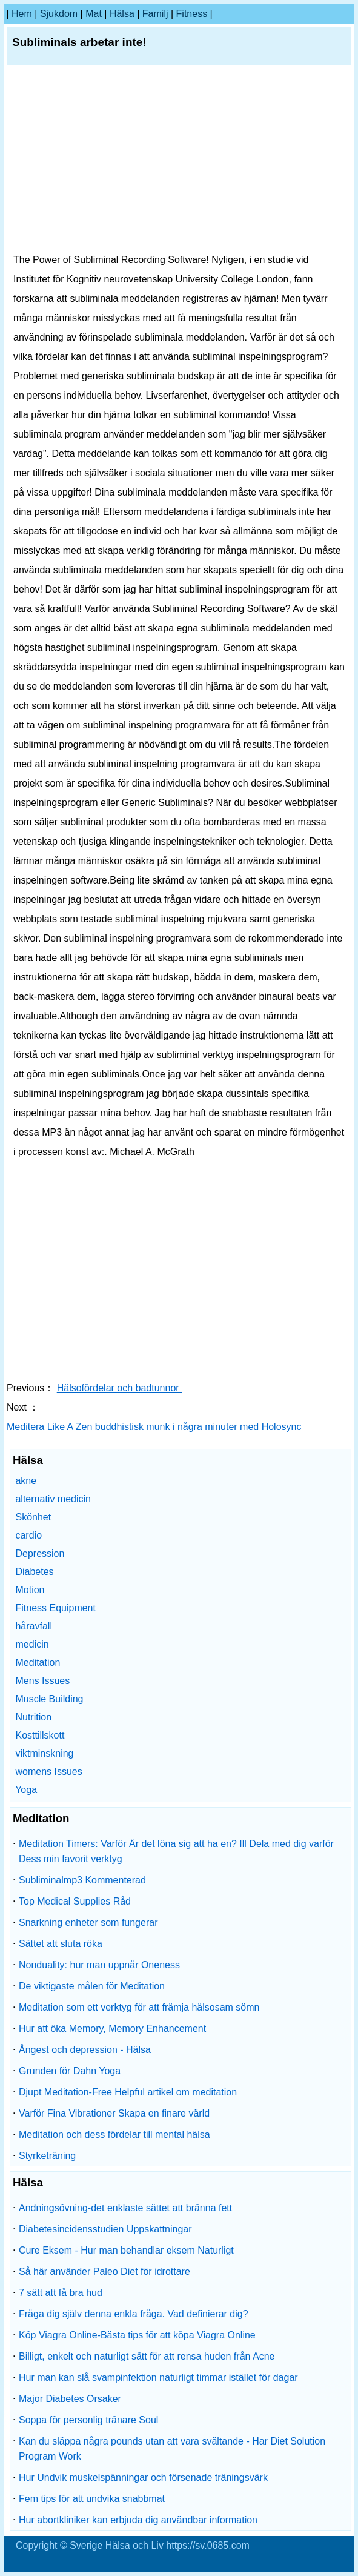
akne (25, 1481)
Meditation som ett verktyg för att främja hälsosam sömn (139, 2007)
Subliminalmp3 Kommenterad (82, 1880)
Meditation (37, 1662)
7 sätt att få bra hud (60, 2293)
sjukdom (59, 13)
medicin (31, 1644)
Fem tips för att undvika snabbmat (92, 2499)
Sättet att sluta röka (60, 1944)
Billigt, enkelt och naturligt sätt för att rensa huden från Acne (146, 2356)
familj (155, 13)
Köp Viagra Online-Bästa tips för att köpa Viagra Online (137, 2335)
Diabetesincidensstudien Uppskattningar (105, 2229)
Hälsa (122, 13)
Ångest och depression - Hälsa (85, 2050)
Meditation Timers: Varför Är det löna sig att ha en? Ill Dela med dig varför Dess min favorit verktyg (176, 1851)
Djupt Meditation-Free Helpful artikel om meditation (128, 2092)
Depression (39, 1553)
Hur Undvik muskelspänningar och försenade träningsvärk (143, 2477)
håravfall (33, 1626)
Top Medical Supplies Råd (75, 1901)
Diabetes (34, 1571)
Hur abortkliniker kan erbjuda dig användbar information (138, 2520)
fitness (192, 13)
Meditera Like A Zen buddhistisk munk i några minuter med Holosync (155, 1427)
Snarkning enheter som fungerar (88, 1922)
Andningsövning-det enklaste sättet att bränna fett (125, 2208)
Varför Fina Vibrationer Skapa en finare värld (114, 2113)
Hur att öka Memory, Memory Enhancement (112, 2028)
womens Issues (48, 1771)
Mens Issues (42, 1681)
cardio (28, 1535)
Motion (29, 1590)
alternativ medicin (53, 1499)
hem (22, 13)
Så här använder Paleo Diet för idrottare (104, 2271)
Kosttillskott (39, 1735)
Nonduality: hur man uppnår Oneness (99, 1965)
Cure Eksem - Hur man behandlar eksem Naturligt (126, 2250)
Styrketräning (47, 2156)
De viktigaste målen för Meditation (92, 1986)
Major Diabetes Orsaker (70, 2399)
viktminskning (44, 1753)
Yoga (26, 1790)
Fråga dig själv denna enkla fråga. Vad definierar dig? (133, 2314)
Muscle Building (49, 1699)
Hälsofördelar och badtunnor (119, 1388)
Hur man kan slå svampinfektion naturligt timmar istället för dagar (158, 2377)
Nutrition (33, 1717)
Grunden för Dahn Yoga (70, 2071)
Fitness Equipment (55, 1608)
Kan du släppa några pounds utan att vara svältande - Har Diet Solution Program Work (172, 2448)
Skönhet (33, 1517)
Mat (93, 13)
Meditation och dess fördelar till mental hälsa (114, 2134)
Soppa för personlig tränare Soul (88, 2420)
